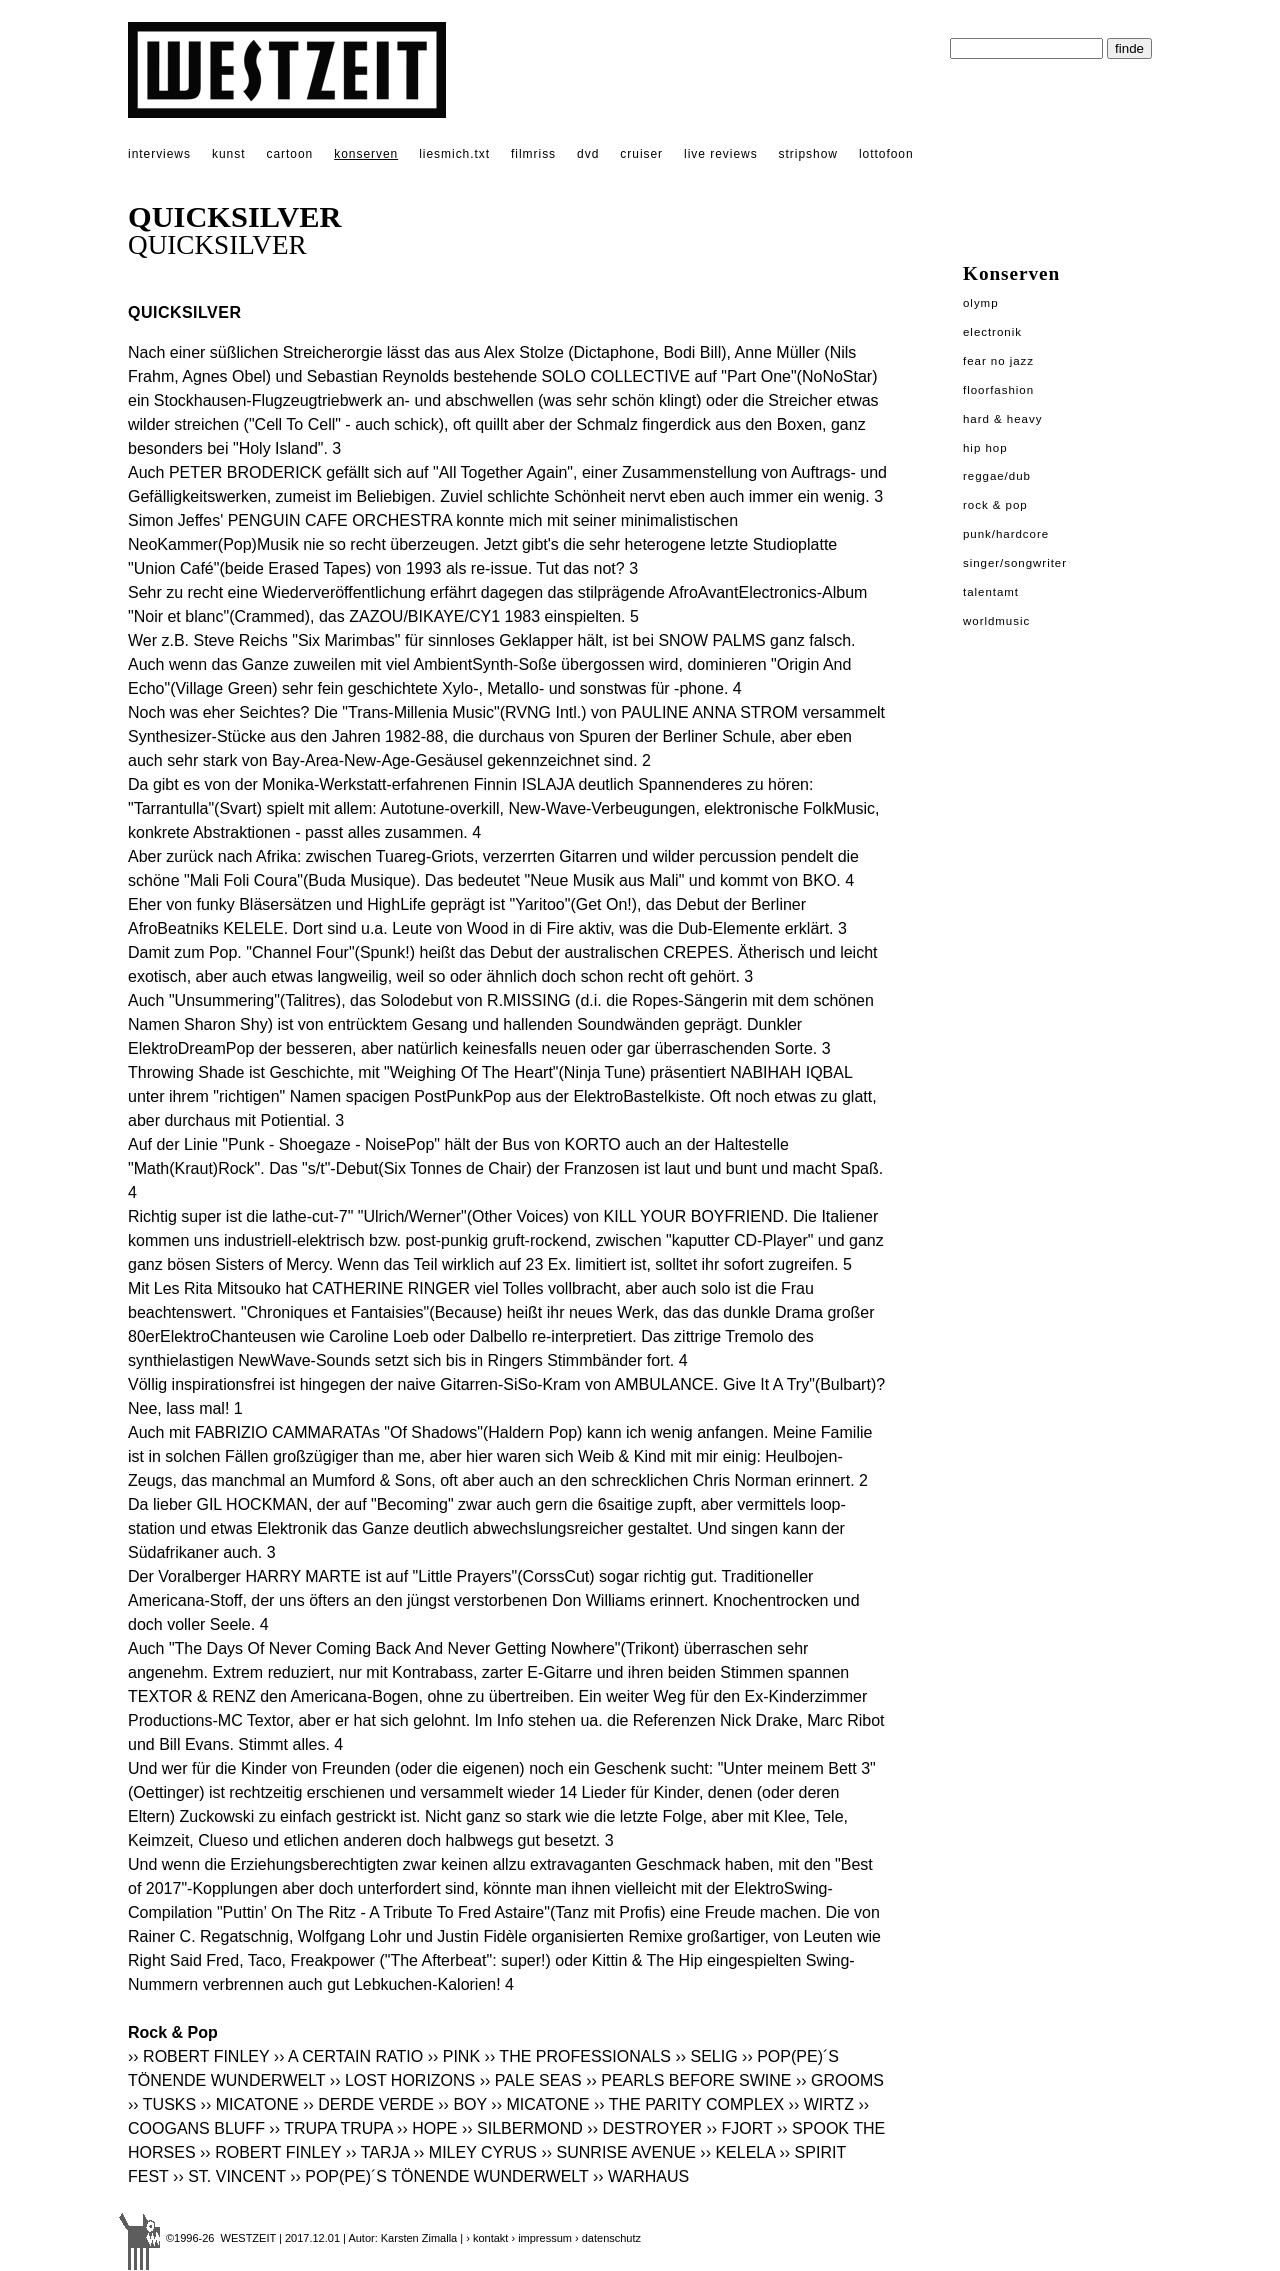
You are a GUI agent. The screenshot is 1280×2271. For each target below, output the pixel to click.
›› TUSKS (162, 2104)
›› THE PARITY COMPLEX (689, 2104)
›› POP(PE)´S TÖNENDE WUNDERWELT (439, 2176)
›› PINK (454, 2056)
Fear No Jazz (998, 361)
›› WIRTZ (821, 2104)
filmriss (533, 154)
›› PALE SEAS (531, 2080)
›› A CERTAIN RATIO (348, 2056)
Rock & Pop (995, 505)
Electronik (992, 332)
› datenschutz (608, 2238)
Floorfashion (998, 390)
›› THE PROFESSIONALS (578, 2056)
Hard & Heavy (1002, 419)
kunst (228, 154)
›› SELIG (706, 2056)
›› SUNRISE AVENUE (618, 2152)
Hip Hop (985, 448)
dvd (588, 154)
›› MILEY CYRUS (475, 2152)
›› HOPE (427, 2128)
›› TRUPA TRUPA (330, 2128)
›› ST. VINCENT (229, 2176)
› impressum (541, 2238)
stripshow (808, 154)
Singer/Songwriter (1015, 563)
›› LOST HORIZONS (403, 2080)
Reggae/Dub (997, 476)
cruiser (641, 154)
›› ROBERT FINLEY (198, 2056)
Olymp (981, 303)
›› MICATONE (250, 2104)
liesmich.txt (454, 154)
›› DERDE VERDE (368, 2104)
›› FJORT (739, 2128)
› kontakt (487, 2238)
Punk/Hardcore (1006, 534)
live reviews (721, 154)
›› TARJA (377, 2152)
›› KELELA (737, 2152)
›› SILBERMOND (522, 2128)
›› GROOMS (840, 2080)
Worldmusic (996, 621)
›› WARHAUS (641, 2176)
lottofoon (886, 154)
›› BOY (462, 2104)
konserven (366, 154)
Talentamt (991, 592)
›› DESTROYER (644, 2128)
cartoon (289, 154)
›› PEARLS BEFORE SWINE (688, 2080)
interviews (159, 154)
